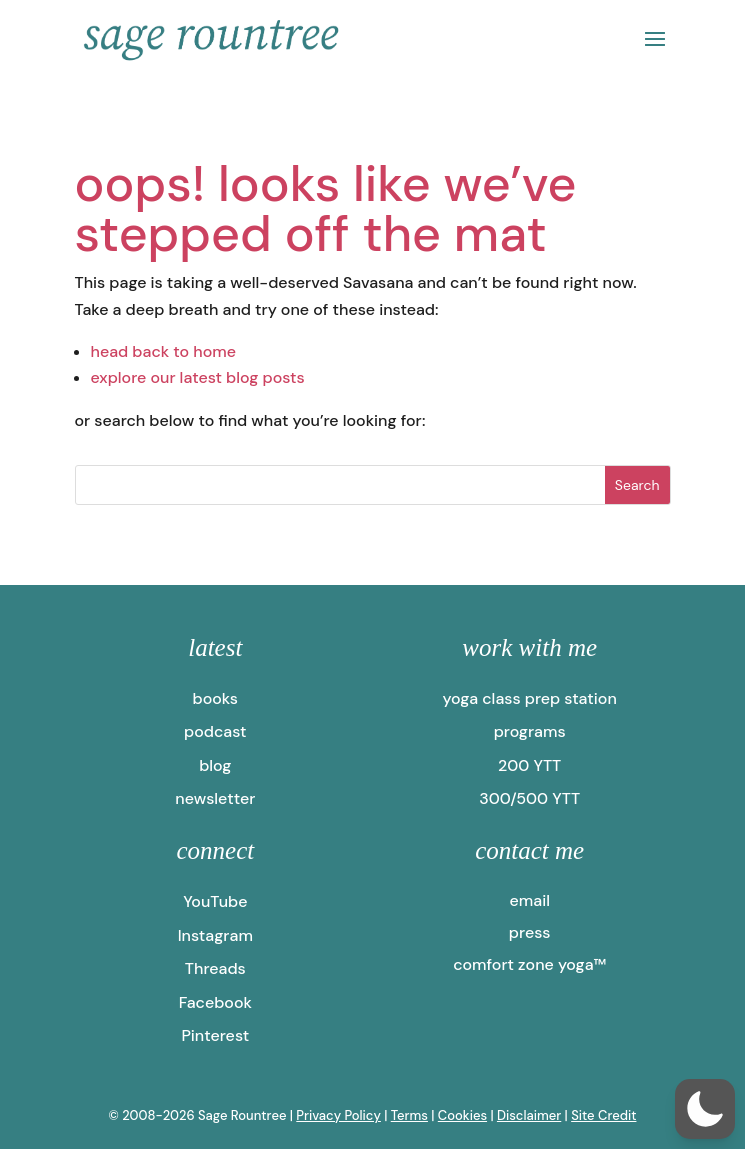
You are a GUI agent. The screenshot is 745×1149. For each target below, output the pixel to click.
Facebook (215, 1002)
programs (530, 731)
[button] (705, 1109)
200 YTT (529, 765)
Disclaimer (529, 1115)
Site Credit (603, 1115)
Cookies (462, 1115)
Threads (215, 968)
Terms (409, 1115)
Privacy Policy (338, 1115)
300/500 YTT (529, 798)
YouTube (215, 901)
